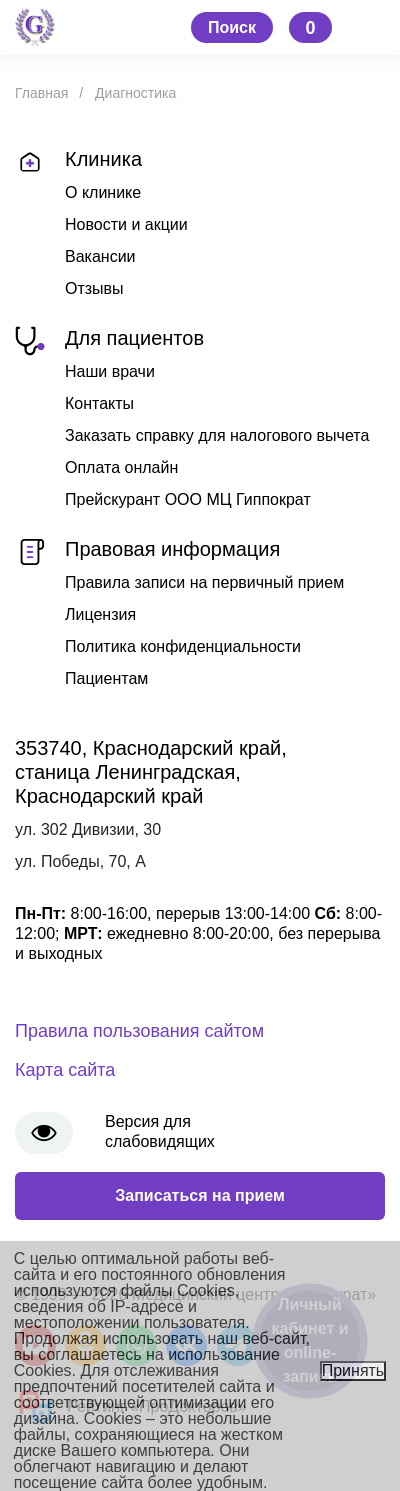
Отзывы (94, 288)
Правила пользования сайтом (139, 1031)
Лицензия (100, 614)
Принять (353, 1370)
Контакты (99, 403)
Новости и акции (126, 224)
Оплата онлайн (121, 467)
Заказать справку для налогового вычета (217, 435)
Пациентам (106, 678)
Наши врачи (110, 371)
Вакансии (100, 256)
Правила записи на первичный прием (204, 582)
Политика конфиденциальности (183, 646)
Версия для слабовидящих (160, 1131)
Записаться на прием (200, 1195)
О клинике (103, 192)
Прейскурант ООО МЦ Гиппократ (188, 499)
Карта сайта (65, 1070)
